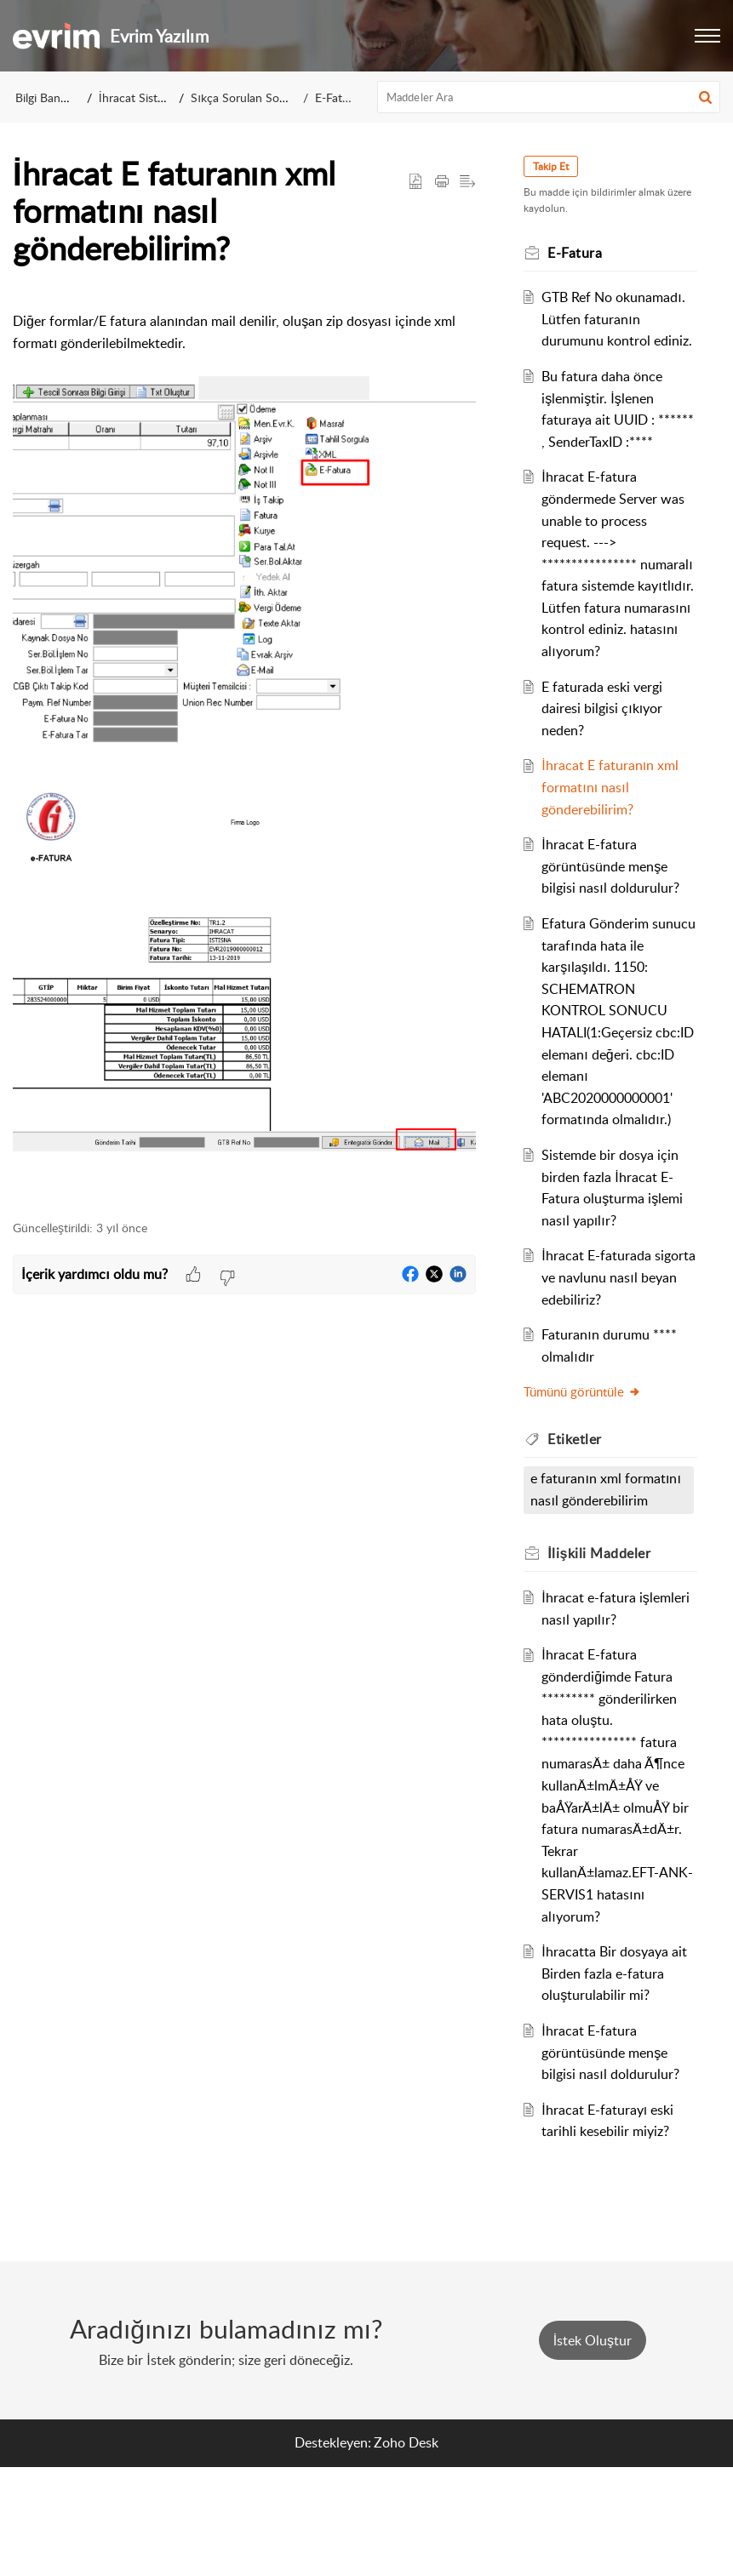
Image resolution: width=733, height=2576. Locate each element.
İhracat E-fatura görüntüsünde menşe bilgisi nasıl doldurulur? (616, 953)
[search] (548, 97)
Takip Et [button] (558, 166)
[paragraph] (244, 744)
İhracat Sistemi (137, 97)
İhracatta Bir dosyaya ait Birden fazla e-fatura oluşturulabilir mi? (619, 2082)
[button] (707, 35)
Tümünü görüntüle (589, 1479)
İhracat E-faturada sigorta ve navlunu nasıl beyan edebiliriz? (618, 1365)
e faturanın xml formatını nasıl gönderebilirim (582, 1587)
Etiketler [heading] (581, 1525)
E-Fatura (337, 97)
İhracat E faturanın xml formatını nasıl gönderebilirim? (616, 874)
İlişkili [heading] (605, 1662)
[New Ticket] (592, 2449)
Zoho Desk (406, 2551)
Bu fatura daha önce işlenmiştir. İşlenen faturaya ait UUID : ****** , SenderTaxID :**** (608, 441)
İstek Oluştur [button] (592, 2449)
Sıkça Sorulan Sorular (247, 97)
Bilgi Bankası (48, 97)
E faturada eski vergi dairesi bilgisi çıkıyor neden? (608, 795)
